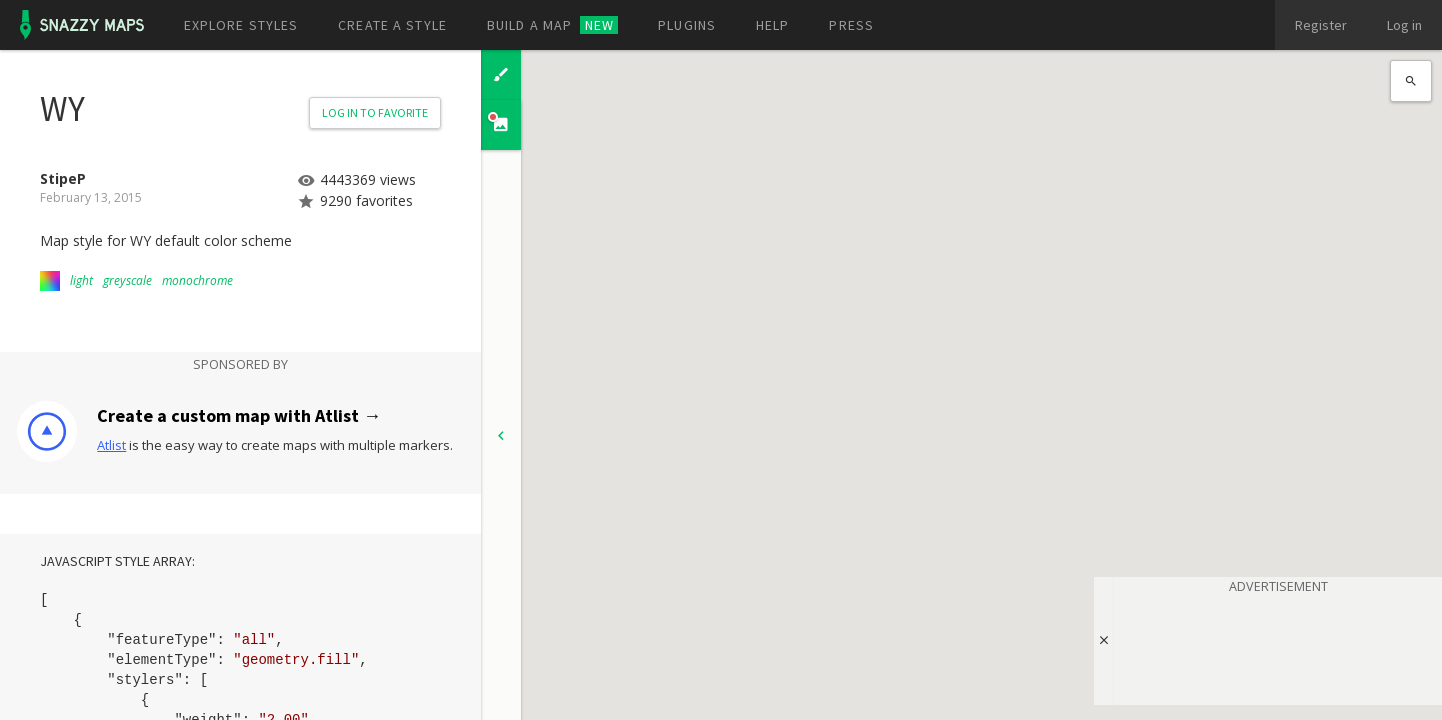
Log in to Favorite (375, 112)
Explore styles (241, 25)
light (81, 280)
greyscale (127, 280)
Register (1321, 25)
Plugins (687, 25)
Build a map (552, 25)
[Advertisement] (1278, 646)
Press (851, 25)
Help (772, 25)
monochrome (197, 280)
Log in (1404, 25)
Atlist (111, 445)
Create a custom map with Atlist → (239, 415)
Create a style (392, 25)
